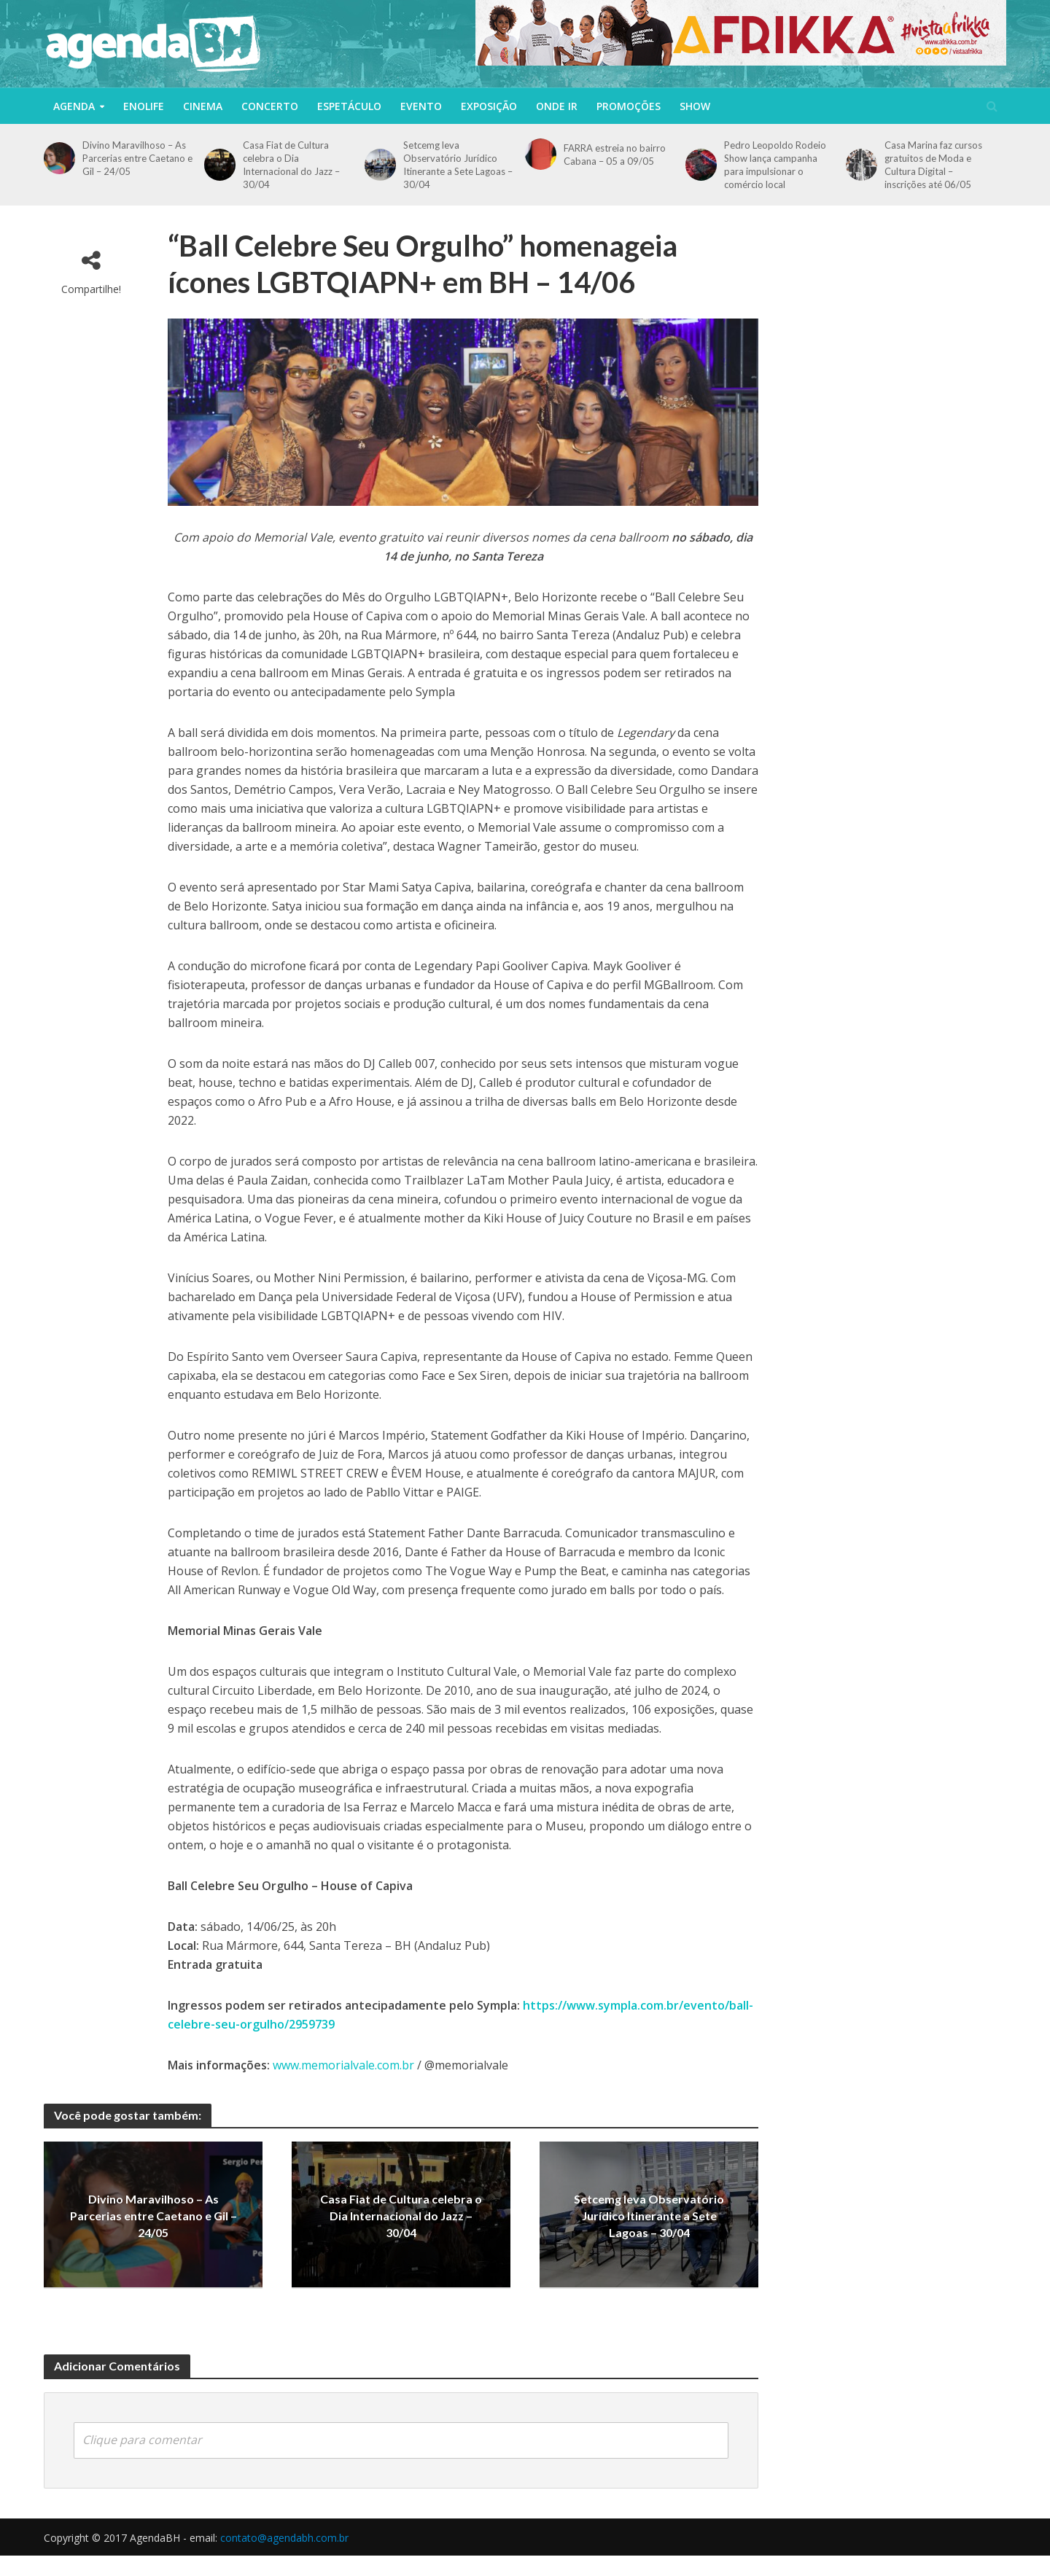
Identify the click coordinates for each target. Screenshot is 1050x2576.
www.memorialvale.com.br (343, 2065)
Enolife (143, 106)
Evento (421, 106)
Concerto (269, 106)
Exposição (489, 106)
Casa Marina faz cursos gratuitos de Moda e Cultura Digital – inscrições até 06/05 (933, 164)
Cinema (202, 106)
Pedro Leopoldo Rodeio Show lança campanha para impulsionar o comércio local (775, 164)
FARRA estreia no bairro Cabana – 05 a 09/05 (615, 154)
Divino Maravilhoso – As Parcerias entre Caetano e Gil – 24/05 (137, 158)
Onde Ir (557, 106)
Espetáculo (349, 106)
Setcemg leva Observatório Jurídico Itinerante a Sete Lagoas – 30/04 (458, 164)
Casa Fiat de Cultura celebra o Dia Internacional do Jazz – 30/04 (291, 164)
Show (695, 106)
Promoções (628, 106)
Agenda (74, 106)
